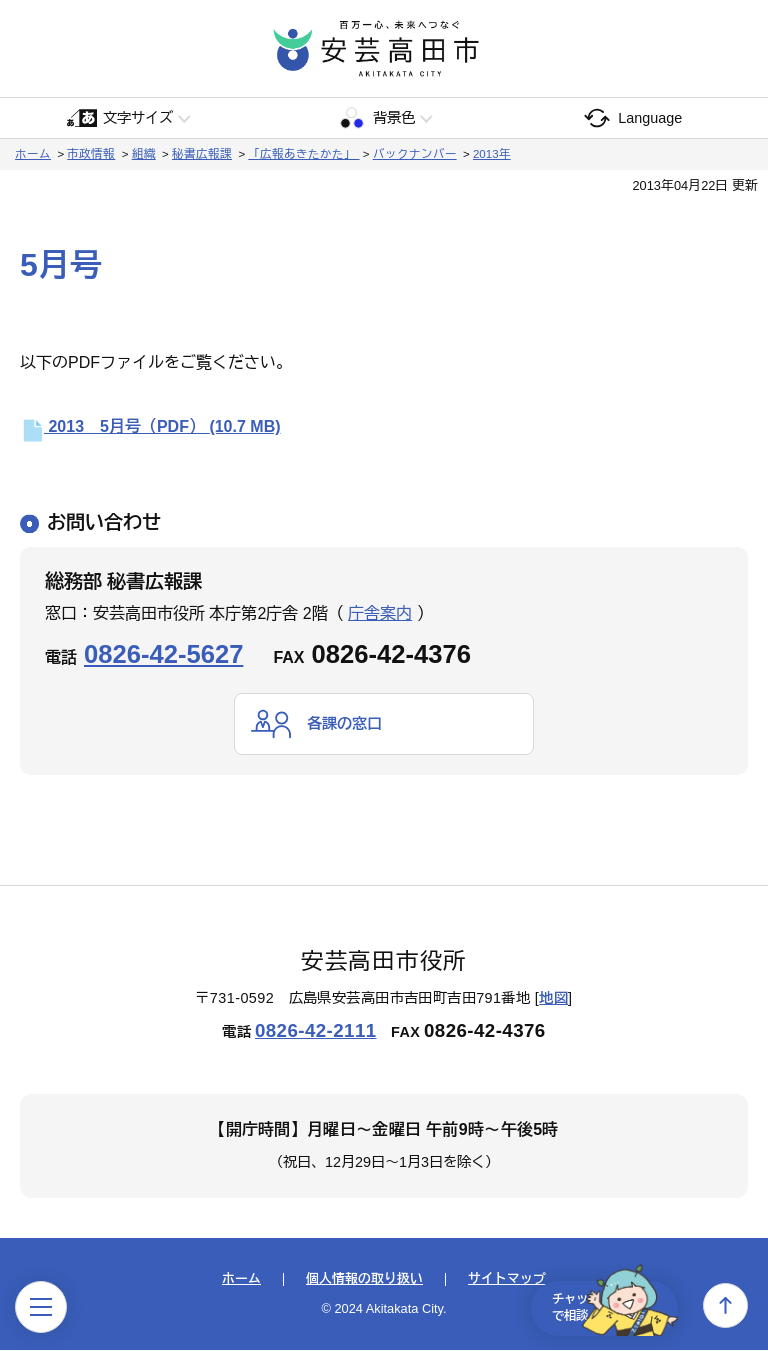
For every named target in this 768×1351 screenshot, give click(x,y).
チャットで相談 (602, 1305)
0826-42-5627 (163, 654)
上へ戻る (725, 1305)
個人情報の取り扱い (364, 1280)
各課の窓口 (347, 723)
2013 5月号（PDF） (150, 426)
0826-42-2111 (316, 1031)
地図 (553, 999)
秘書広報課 (202, 154)
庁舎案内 (380, 613)
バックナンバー (415, 154)
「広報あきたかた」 (303, 154)
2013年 (492, 154)
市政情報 (91, 154)
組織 (144, 154)
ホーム (33, 154)
